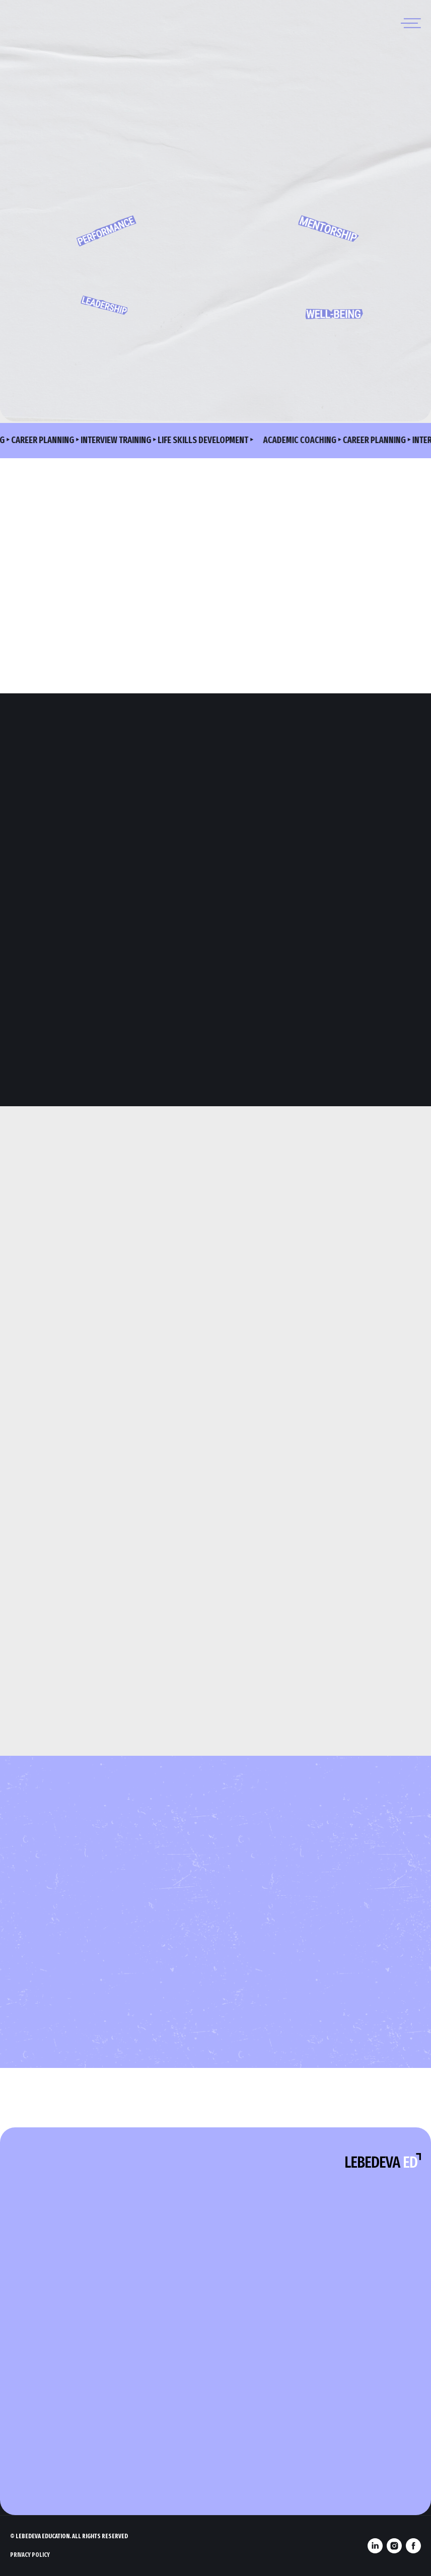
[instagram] (394, 2545)
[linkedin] (375, 2545)
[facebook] (413, 2545)
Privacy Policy (30, 2554)
